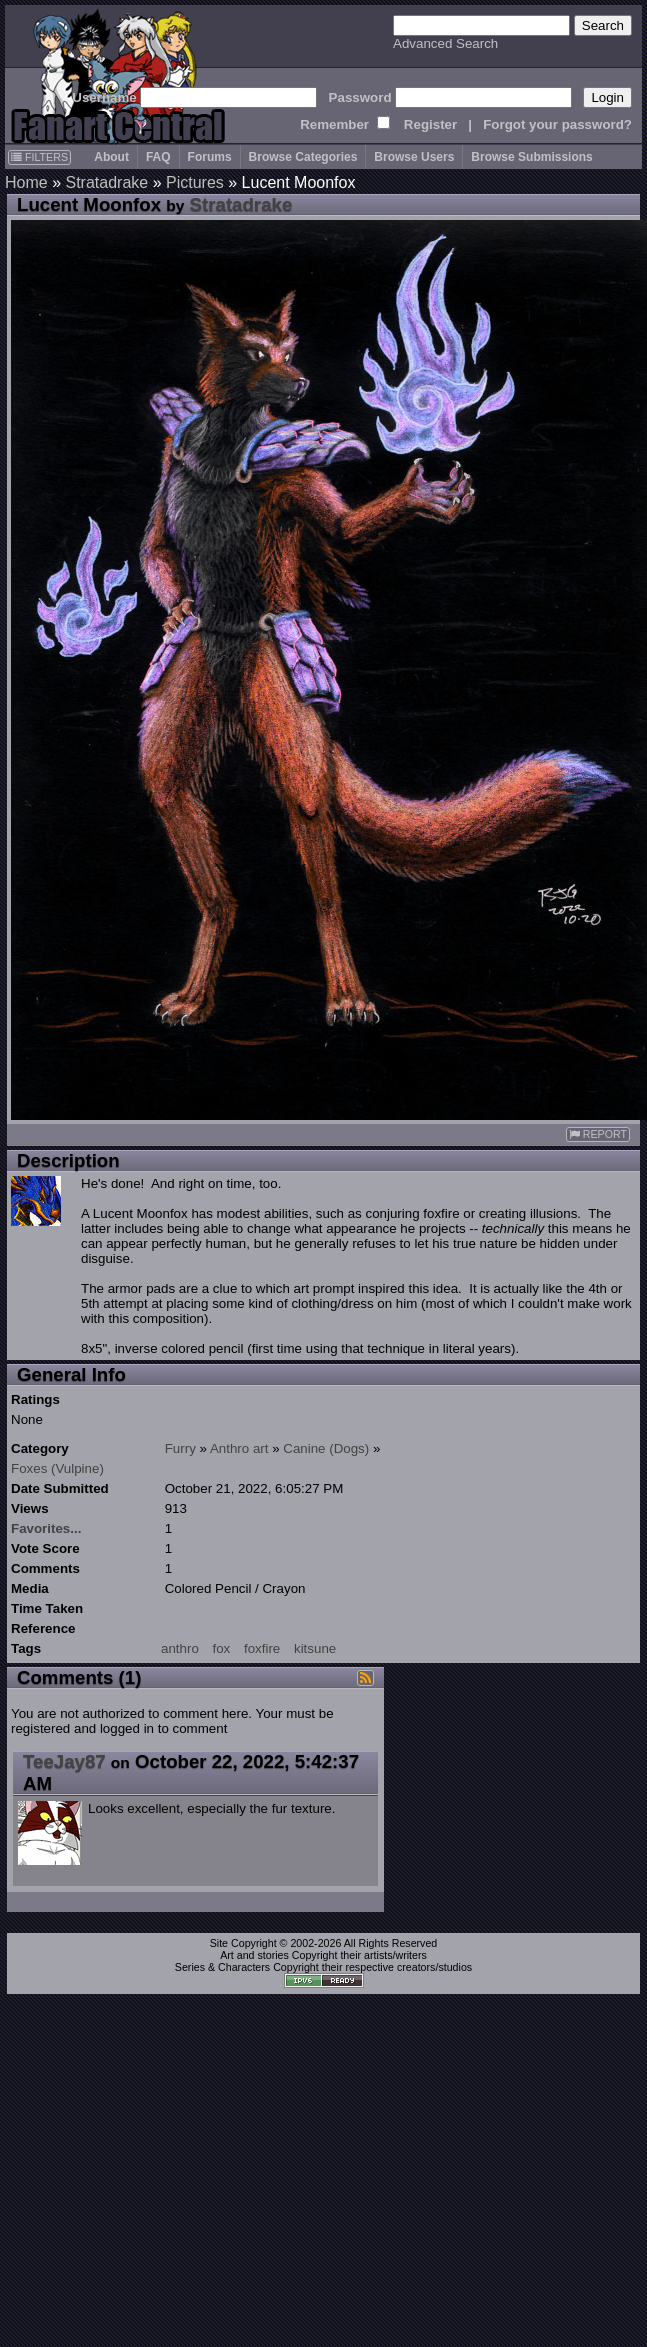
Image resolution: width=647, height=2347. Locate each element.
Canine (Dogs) (326, 1448)
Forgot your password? (557, 124)
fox (222, 1648)
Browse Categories (303, 157)
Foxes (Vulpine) (57, 1468)
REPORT (598, 1134)
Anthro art (239, 1448)
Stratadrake (106, 182)
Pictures (195, 182)
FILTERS (39, 157)
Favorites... (46, 1528)
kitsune (315, 1648)
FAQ (158, 157)
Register (430, 124)
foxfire (262, 1648)
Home (26, 182)
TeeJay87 (64, 1761)
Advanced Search (445, 43)
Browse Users (414, 157)
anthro (180, 1648)
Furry (180, 1448)
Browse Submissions (531, 157)
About (111, 157)
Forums (210, 157)
